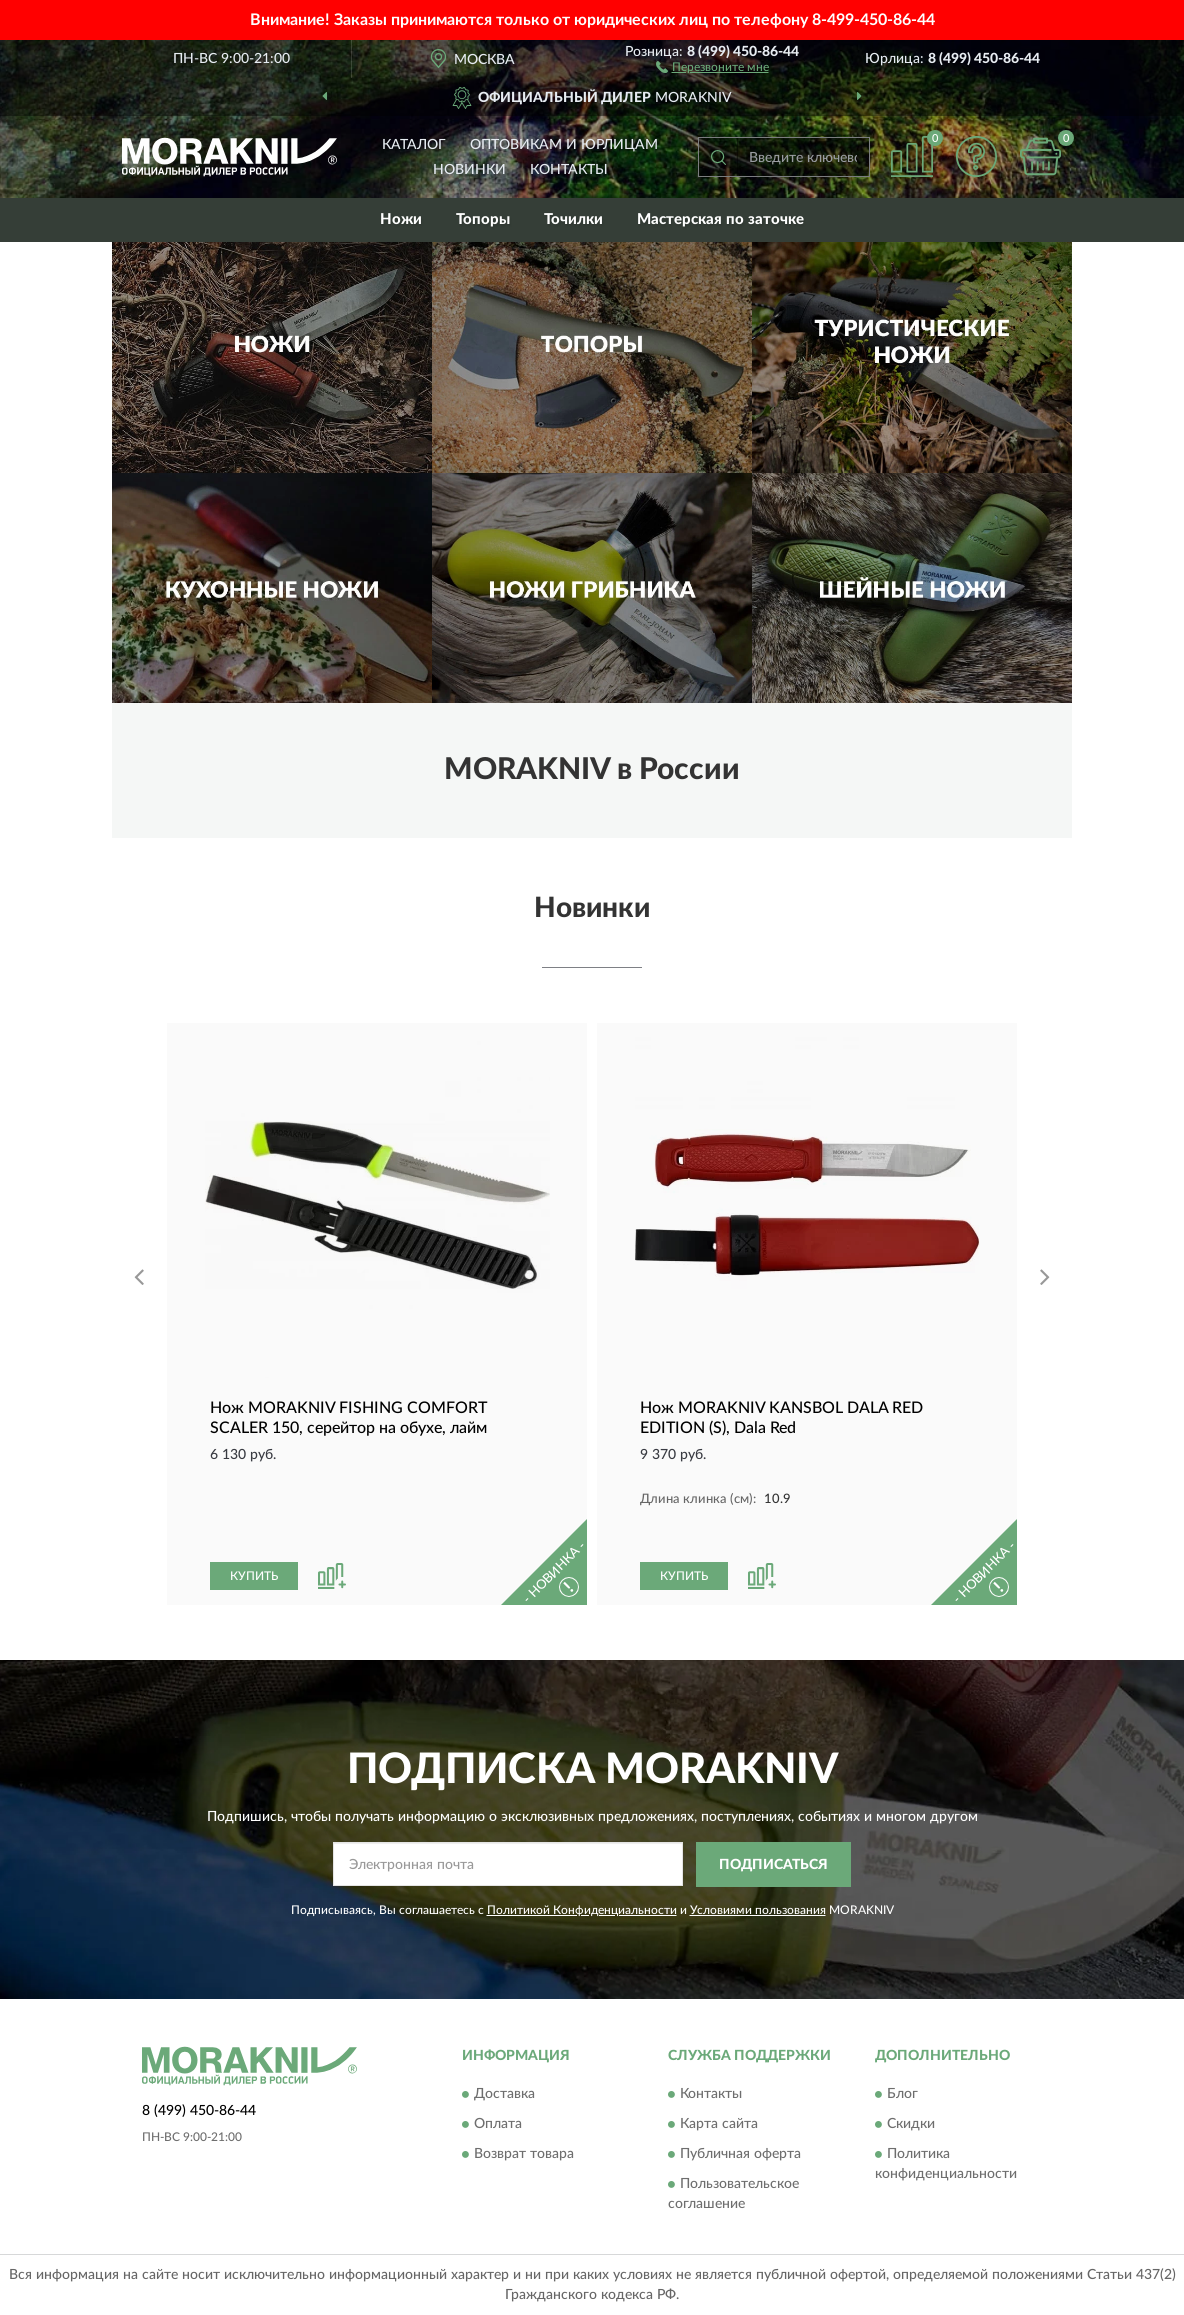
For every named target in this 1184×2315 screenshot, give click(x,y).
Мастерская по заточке (720, 219)
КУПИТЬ (254, 1576)
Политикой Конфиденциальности (582, 1910)
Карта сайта (719, 2125)
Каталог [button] (414, 145)
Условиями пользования (758, 1910)
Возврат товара (524, 2155)
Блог (902, 2095)
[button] (712, 66)
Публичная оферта (740, 2155)
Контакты (569, 170)
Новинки (469, 170)
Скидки (911, 2125)
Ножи (401, 219)
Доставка (504, 2095)
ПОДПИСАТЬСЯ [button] (773, 1865)
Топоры (483, 219)
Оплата (498, 2125)
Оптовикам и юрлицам (564, 145)
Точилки (573, 219)
